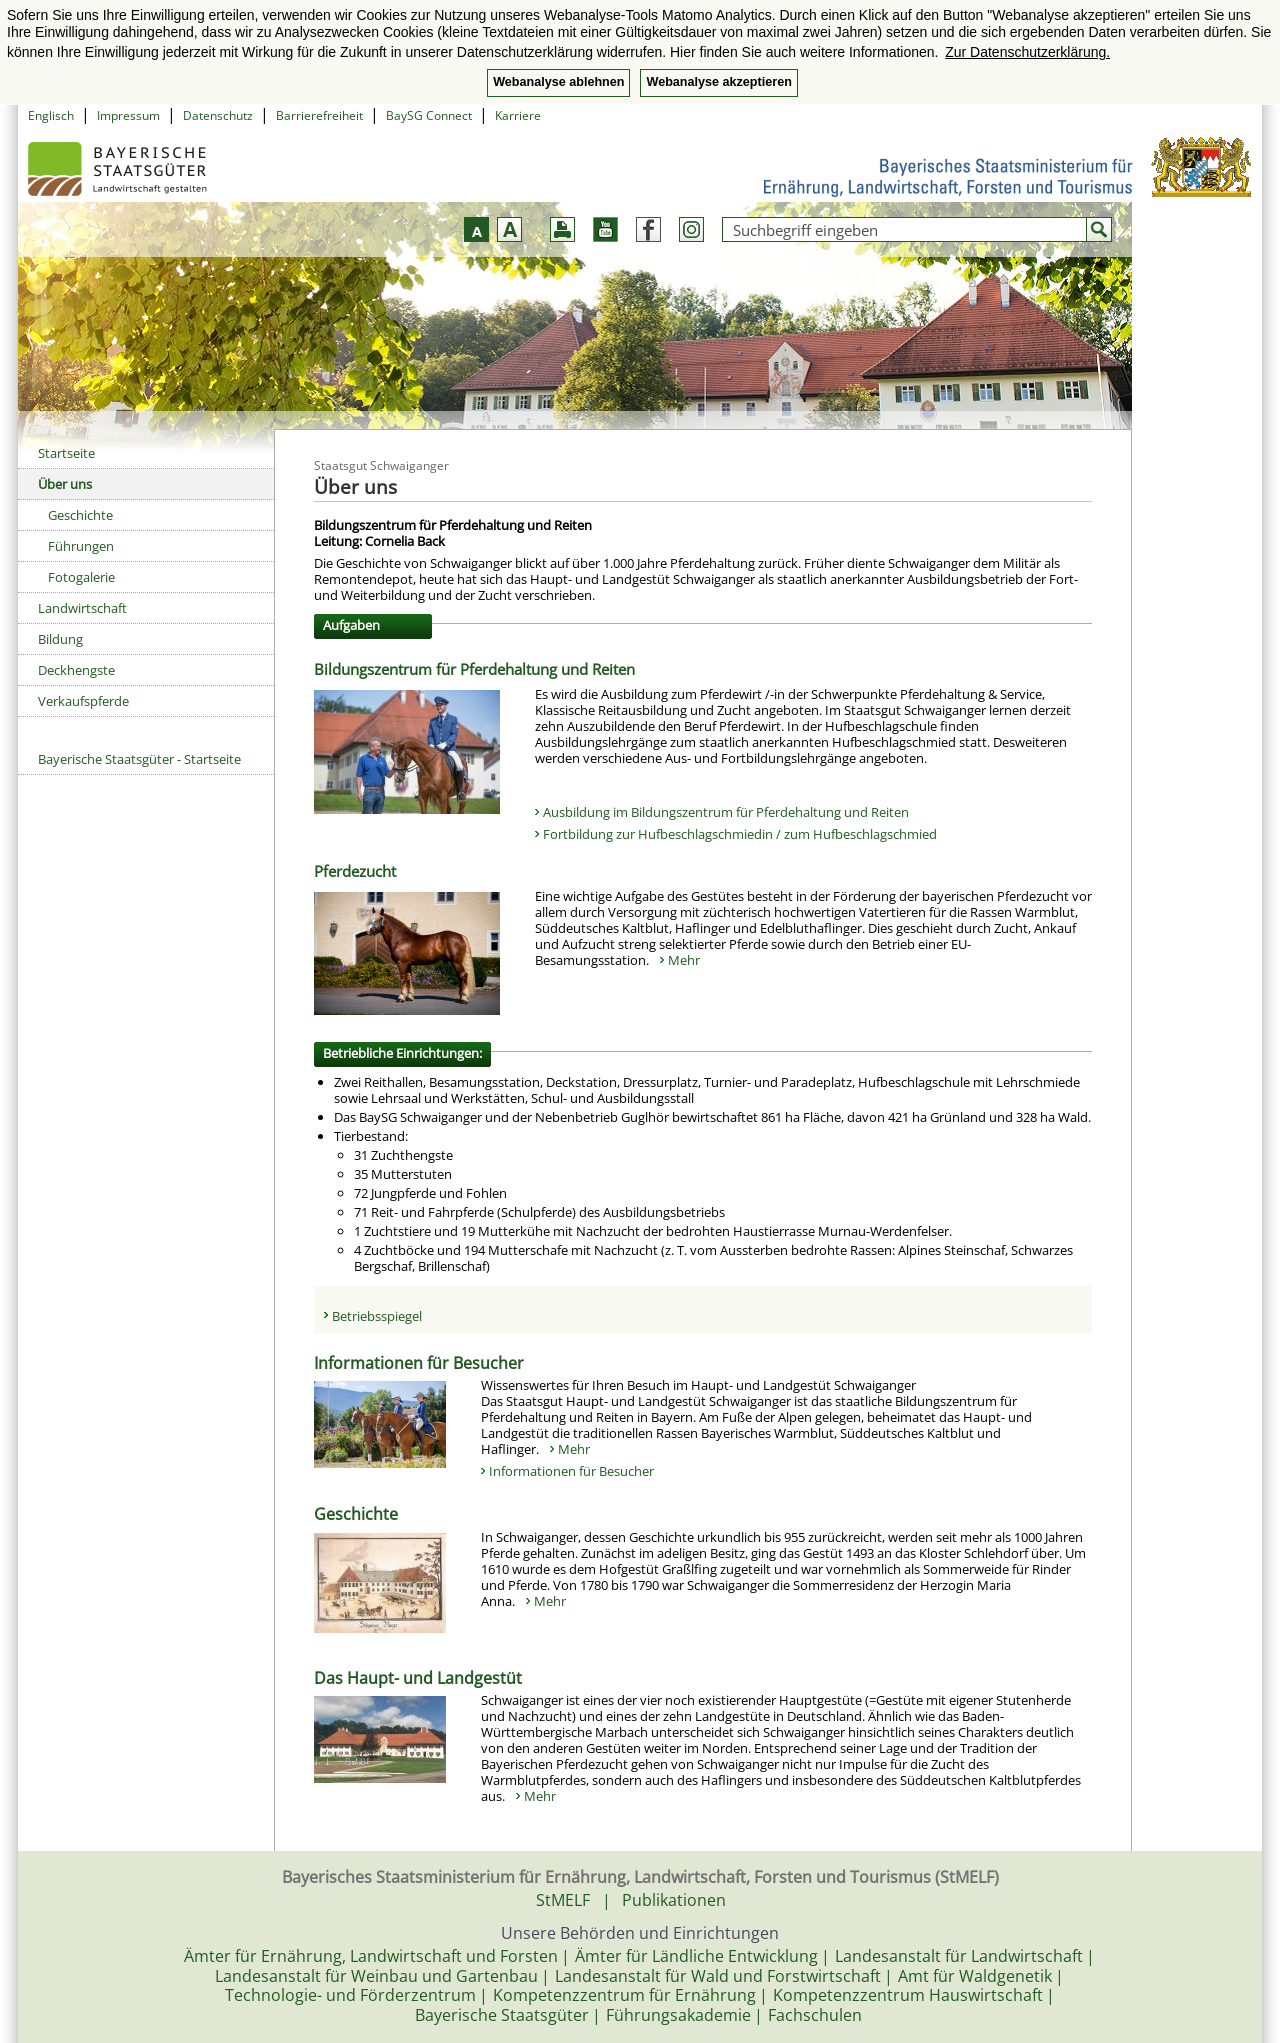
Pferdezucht (355, 871)
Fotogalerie (81, 577)
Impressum (128, 115)
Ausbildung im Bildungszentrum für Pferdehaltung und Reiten (726, 812)
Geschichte (80, 515)
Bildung (60, 639)
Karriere (518, 115)
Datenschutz (218, 115)
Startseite (66, 453)
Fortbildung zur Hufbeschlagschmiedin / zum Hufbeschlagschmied (740, 834)
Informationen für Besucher (419, 1363)
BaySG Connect (429, 115)
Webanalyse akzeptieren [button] (718, 82)
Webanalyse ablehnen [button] (558, 82)
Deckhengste (76, 670)
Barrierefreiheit (319, 115)
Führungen (81, 546)
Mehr (684, 960)
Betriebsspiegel (377, 1316)
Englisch (51, 115)
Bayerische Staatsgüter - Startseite (139, 759)
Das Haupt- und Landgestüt (418, 1678)
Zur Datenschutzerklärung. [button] (1027, 52)
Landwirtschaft (82, 608)
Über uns (65, 484)
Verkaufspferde (83, 701)
